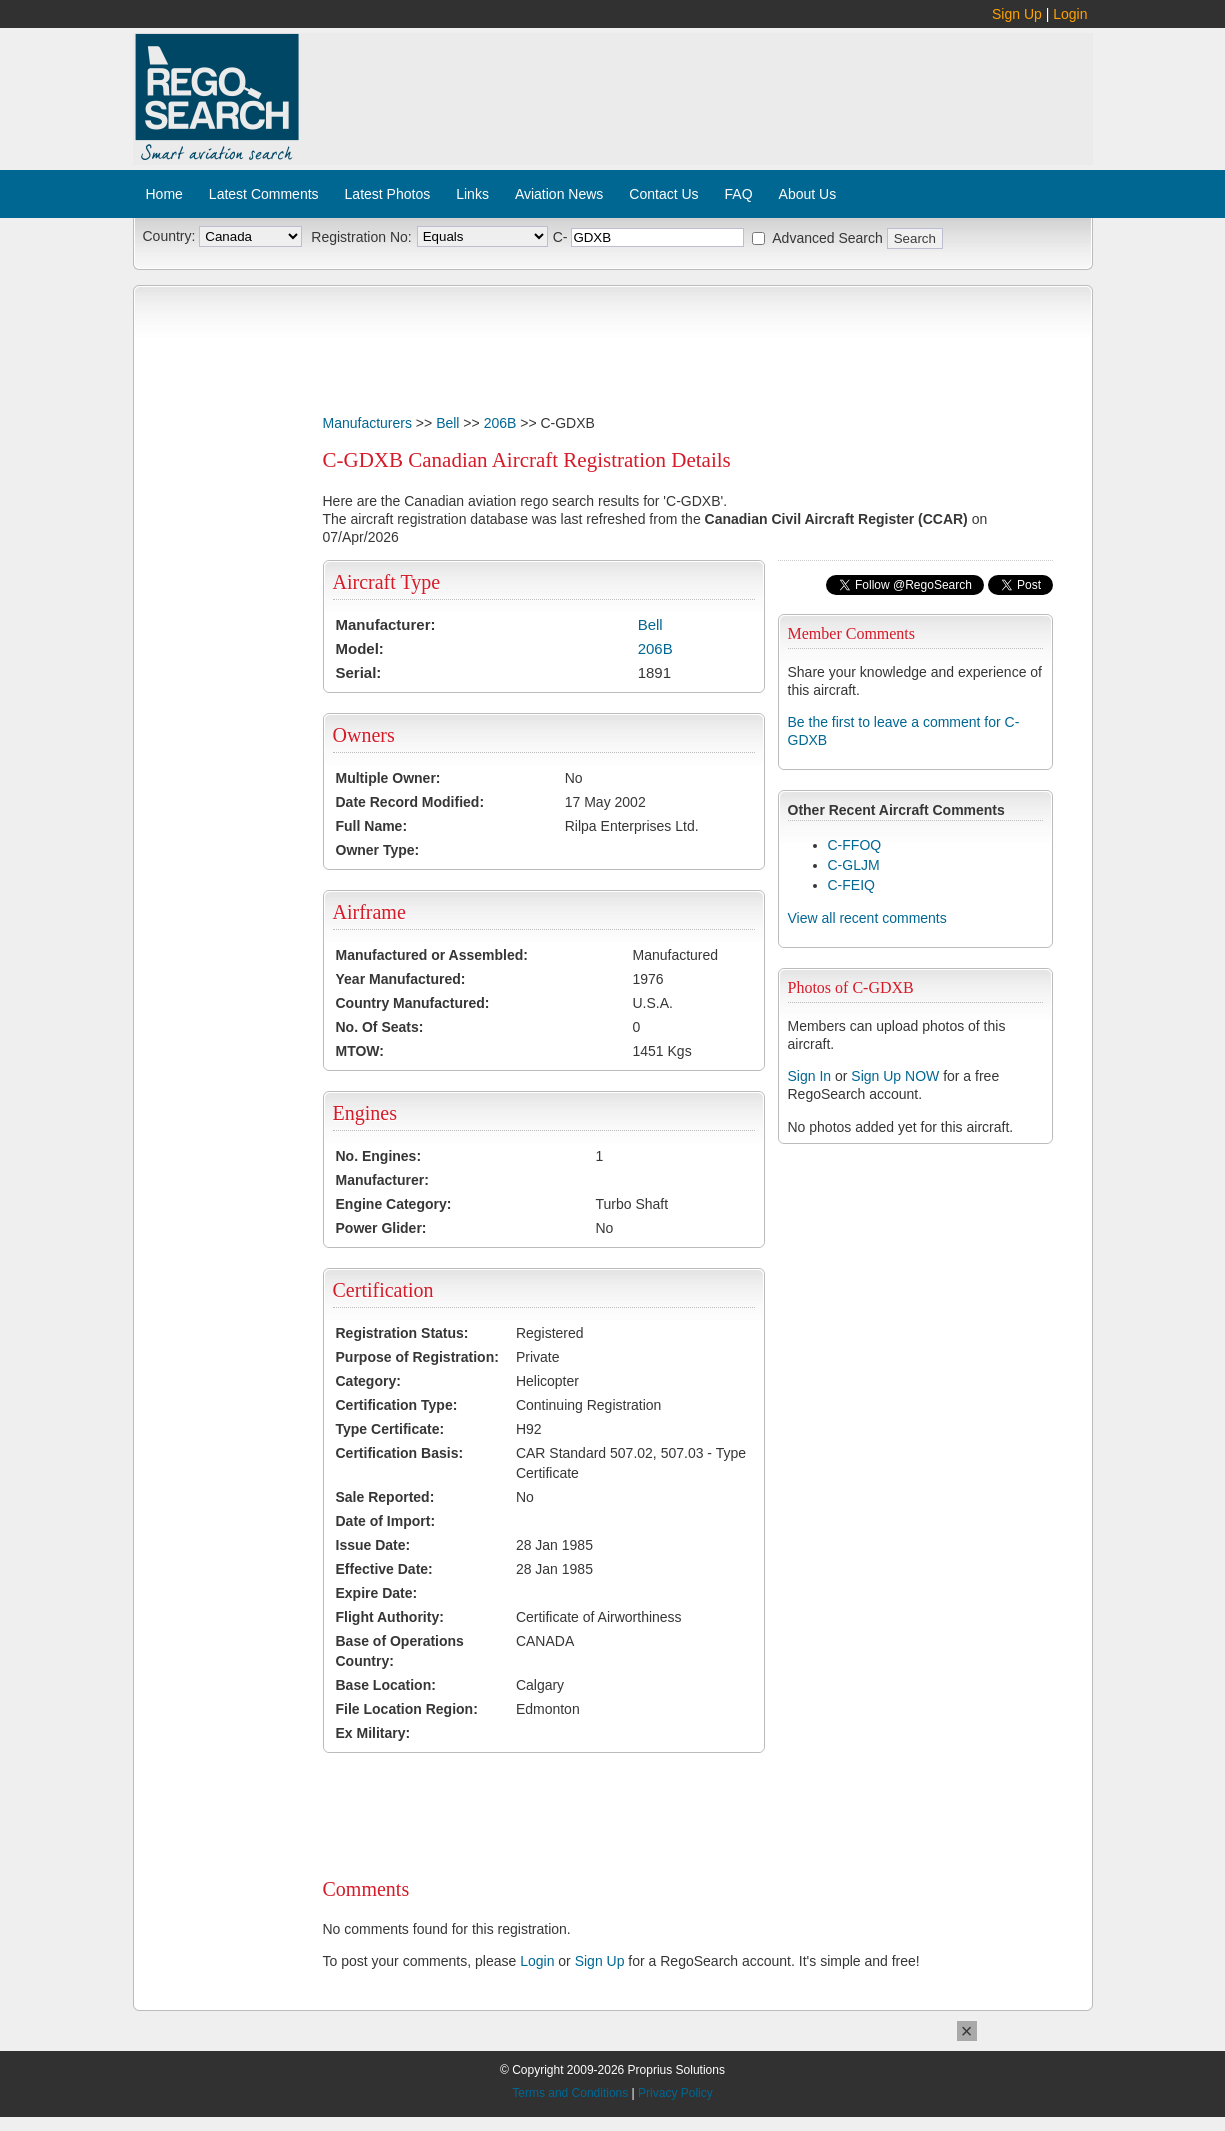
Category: (368, 1381)
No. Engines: (379, 1156)
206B (500, 423)
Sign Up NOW (895, 1076)
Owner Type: (378, 850)
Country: (169, 236)
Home (164, 194)
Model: (360, 648)
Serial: (359, 672)
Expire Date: (377, 1593)
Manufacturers (367, 423)
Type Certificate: (390, 1429)
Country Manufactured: (413, 1003)
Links (472, 194)
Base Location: (386, 1685)
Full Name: (372, 826)
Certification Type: (397, 1405)
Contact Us (663, 194)
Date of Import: (386, 1521)
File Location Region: (407, 1709)
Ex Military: (373, 1733)
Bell (447, 423)
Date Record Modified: (410, 802)
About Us (808, 194)
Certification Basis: (400, 1453)
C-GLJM (854, 865)
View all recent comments (867, 918)
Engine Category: (394, 1204)
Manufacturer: (386, 624)
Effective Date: (384, 1569)
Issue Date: (373, 1545)
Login (1070, 14)
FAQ (739, 194)
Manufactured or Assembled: (432, 955)
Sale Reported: (385, 1497)
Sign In (810, 1076)
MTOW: (360, 1051)
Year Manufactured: (401, 979)
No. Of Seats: (380, 1027)
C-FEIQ (851, 885)
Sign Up (1017, 14)
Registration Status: (402, 1333)
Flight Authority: (390, 1617)
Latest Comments (264, 194)
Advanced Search (827, 238)
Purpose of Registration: (417, 1357)
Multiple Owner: (388, 778)
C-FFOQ (855, 845)
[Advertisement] (697, 88)
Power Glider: (381, 1228)
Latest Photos (388, 194)
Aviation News (559, 194)
